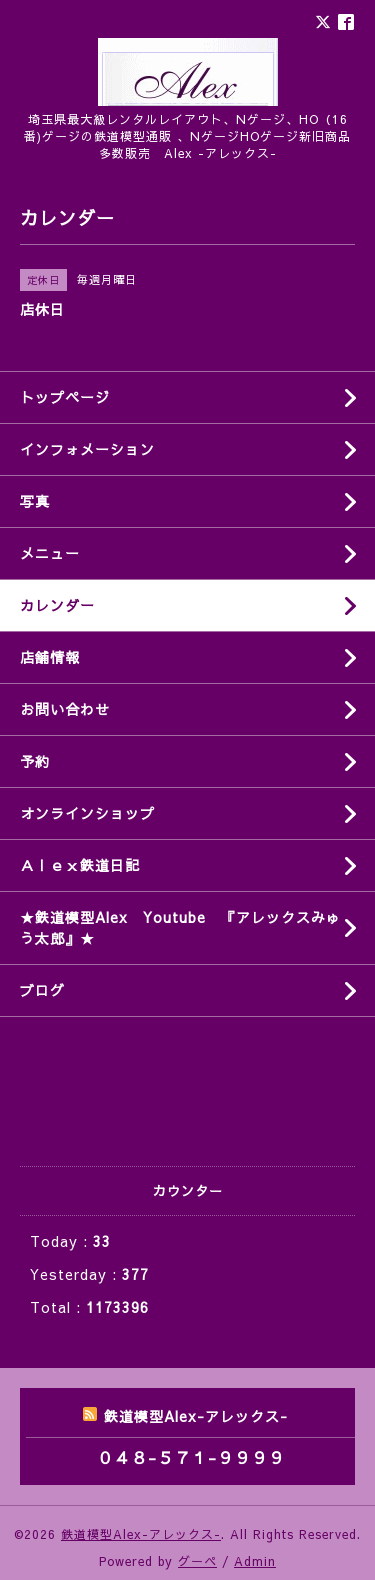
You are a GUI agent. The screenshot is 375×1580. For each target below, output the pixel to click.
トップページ (65, 397)
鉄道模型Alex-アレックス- (141, 1534)
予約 (35, 761)
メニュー (50, 553)
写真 (35, 501)
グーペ (197, 1561)
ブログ (42, 990)
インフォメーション (87, 449)
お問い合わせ (65, 709)
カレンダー (57, 605)
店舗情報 (50, 657)
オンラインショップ (87, 813)
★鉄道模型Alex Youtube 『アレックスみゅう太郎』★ (180, 927)
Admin (255, 1561)
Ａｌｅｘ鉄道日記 (80, 865)
